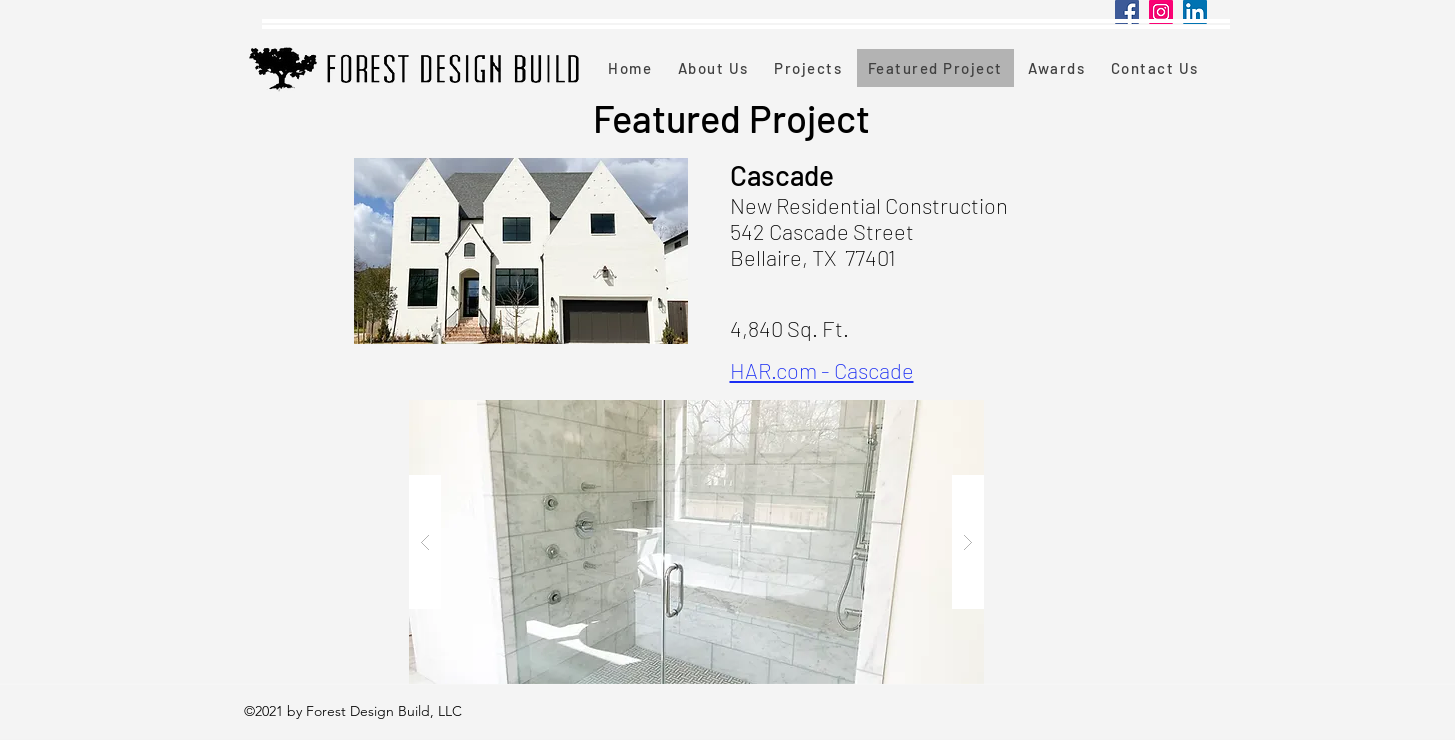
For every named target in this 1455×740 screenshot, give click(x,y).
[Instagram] (1161, 12)
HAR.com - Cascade (822, 370)
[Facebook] (1127, 12)
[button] (696, 542)
